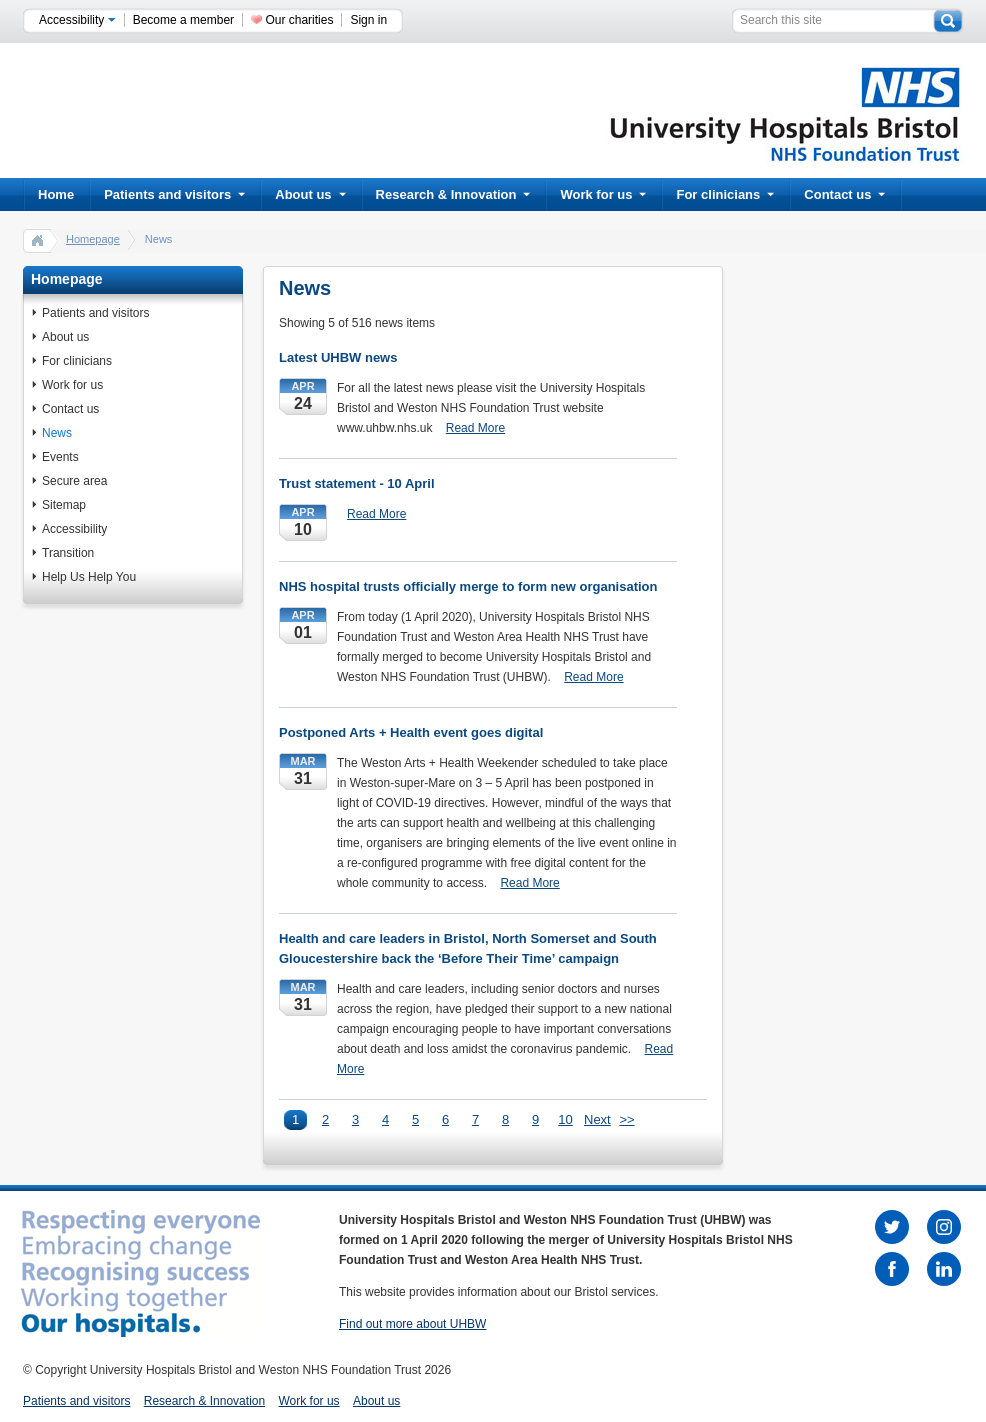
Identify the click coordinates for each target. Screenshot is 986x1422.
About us (310, 194)
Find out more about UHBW (412, 1324)
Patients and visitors (174, 194)
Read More (475, 428)
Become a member (183, 20)
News (57, 433)
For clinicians (725, 194)
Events (60, 457)
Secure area (74, 481)
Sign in (368, 20)
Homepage (93, 239)
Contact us (844, 194)
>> (626, 1119)
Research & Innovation (453, 194)
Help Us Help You (89, 577)
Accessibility (77, 20)
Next (596, 1119)
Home (56, 194)
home (38, 240)
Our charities (299, 20)
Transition (68, 553)
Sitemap (64, 505)
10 (565, 1119)
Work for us (603, 194)
